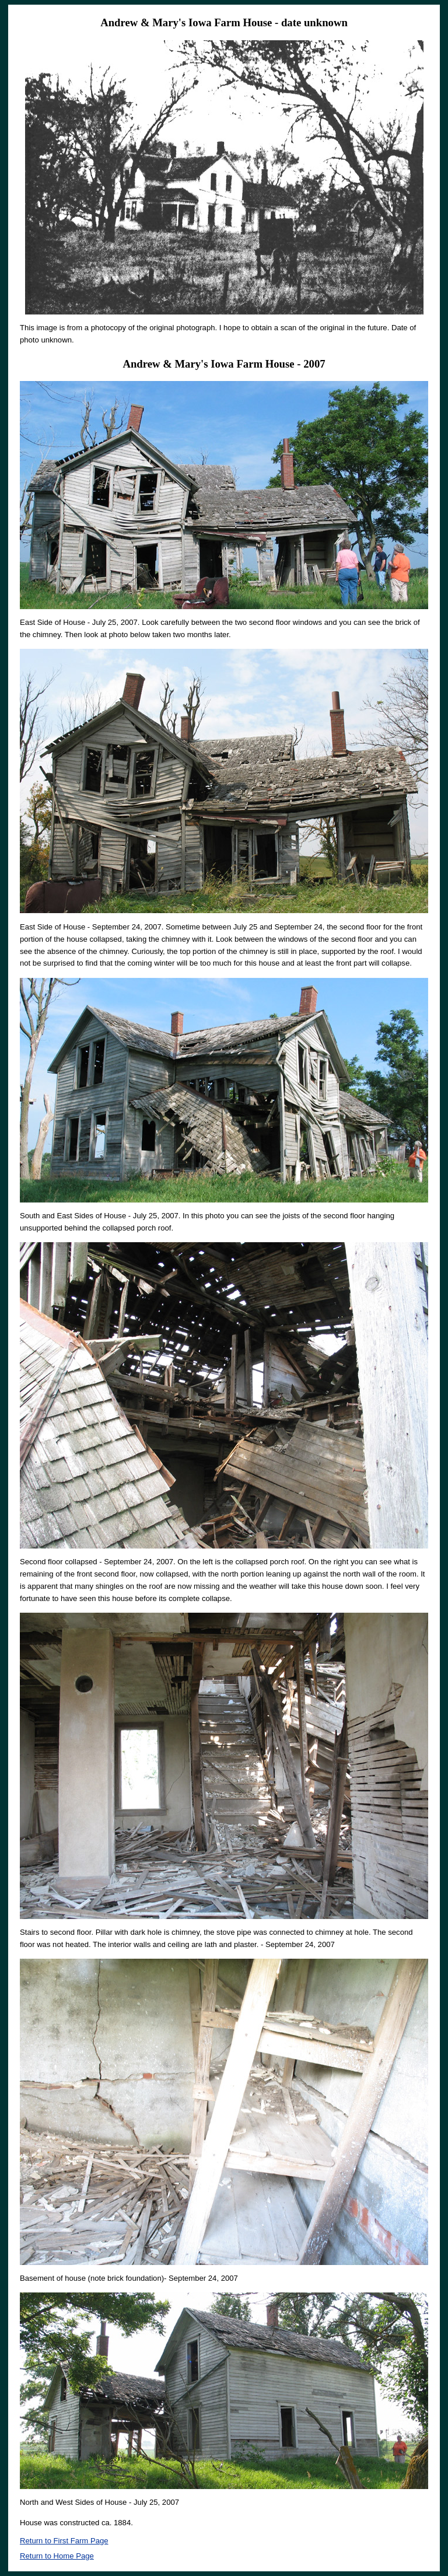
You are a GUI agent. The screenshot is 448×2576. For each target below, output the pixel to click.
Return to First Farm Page (64, 2540)
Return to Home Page (57, 2555)
